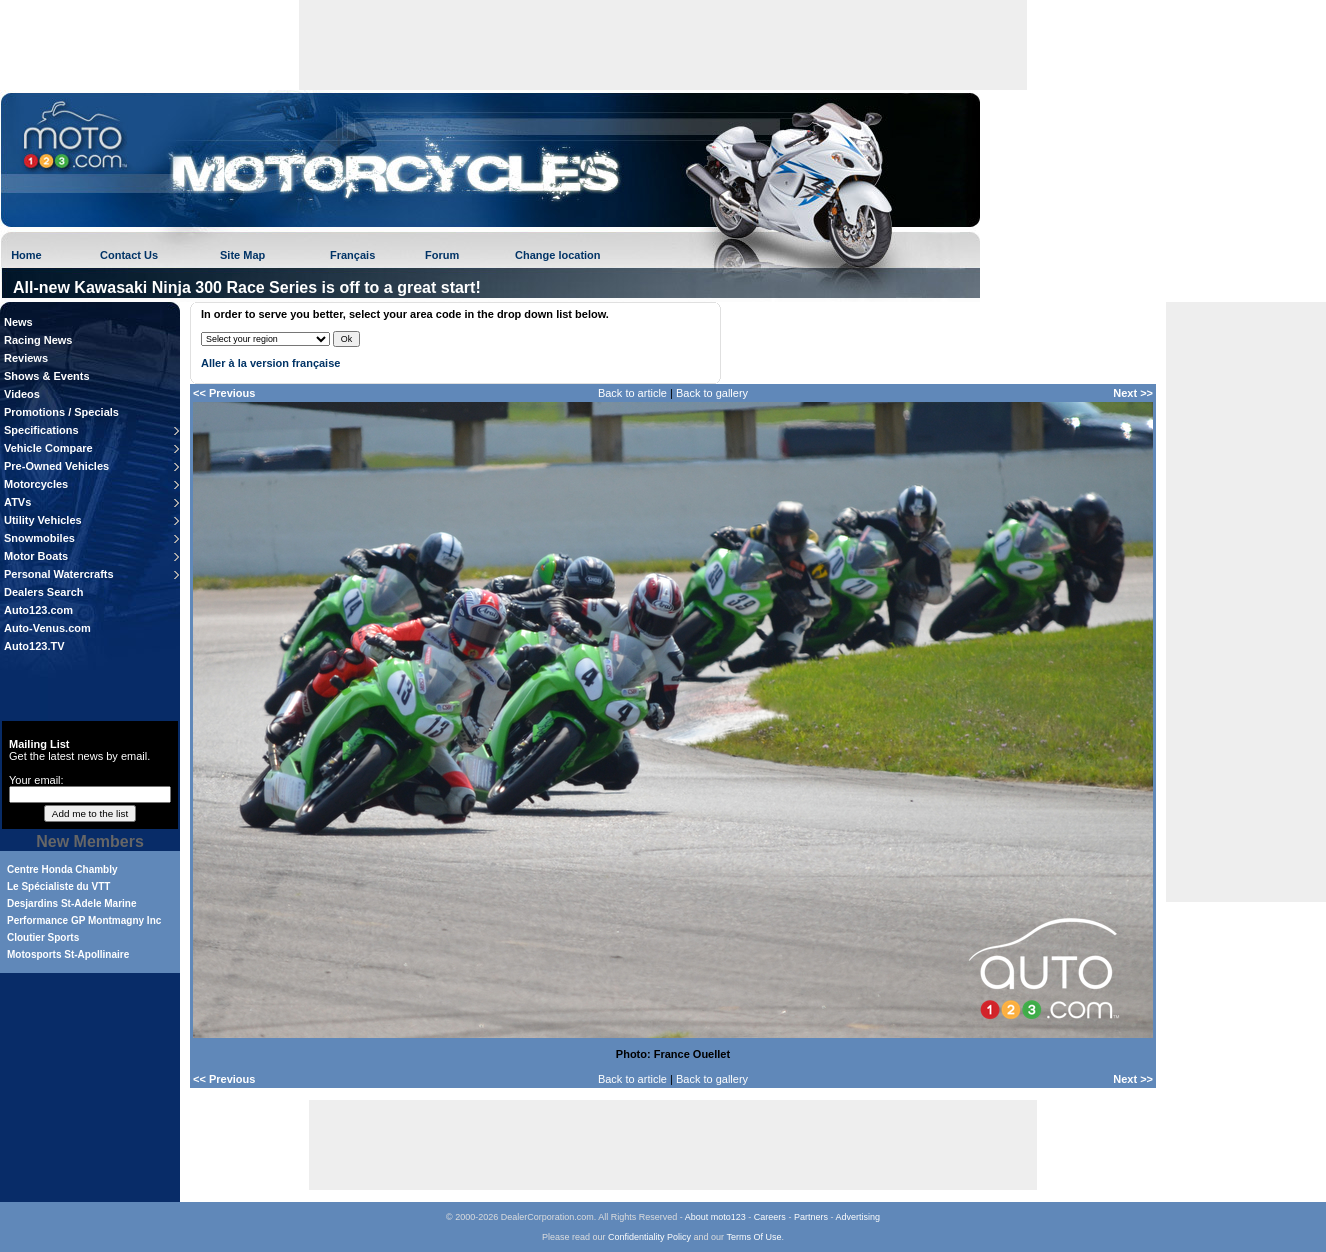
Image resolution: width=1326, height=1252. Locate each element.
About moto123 (715, 1217)
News (18, 322)
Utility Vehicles (43, 520)
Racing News (38, 340)
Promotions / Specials (61, 412)
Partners (811, 1217)
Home (26, 255)
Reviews (26, 358)
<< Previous (224, 393)
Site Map (242, 255)
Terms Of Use (753, 1237)
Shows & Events (47, 376)
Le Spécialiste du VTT (58, 886)
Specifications (41, 430)
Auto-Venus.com (47, 628)
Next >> (1133, 393)
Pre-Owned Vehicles (56, 466)
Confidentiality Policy (649, 1237)
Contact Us (129, 255)
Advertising (857, 1217)
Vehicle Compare (48, 448)
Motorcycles (36, 484)
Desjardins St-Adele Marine (71, 903)
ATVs (17, 502)
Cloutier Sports (43, 937)
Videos (22, 394)
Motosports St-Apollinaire (68, 954)
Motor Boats (36, 556)
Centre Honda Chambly (62, 869)
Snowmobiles (39, 538)
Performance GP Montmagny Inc (84, 920)
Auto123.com (38, 610)
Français (352, 255)
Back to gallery (712, 393)
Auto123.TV (34, 646)
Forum (442, 255)
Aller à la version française (270, 363)
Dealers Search (44, 592)
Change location (558, 255)
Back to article (632, 393)
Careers (770, 1217)
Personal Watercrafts (59, 574)
